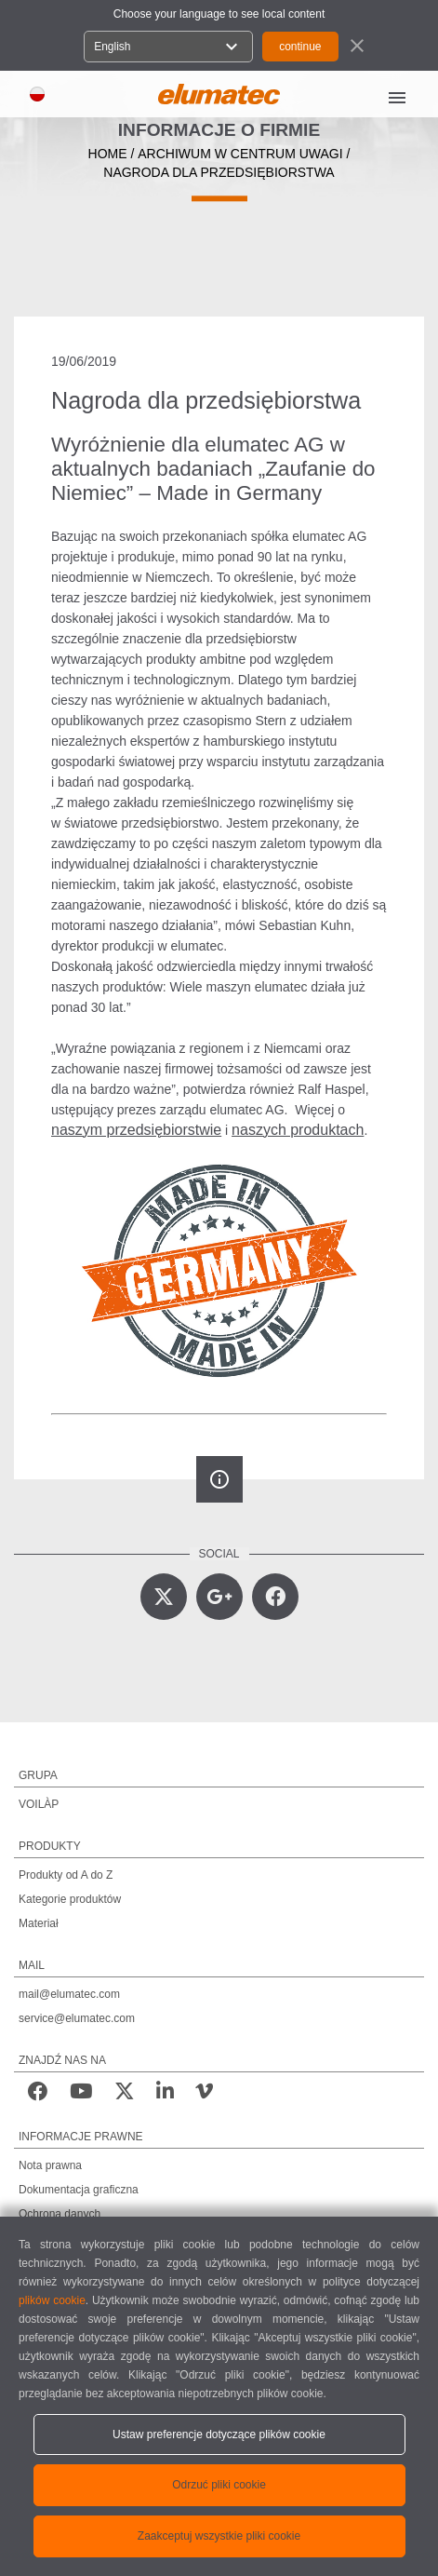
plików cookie (52, 2300)
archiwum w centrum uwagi (240, 154)
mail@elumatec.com (69, 1994)
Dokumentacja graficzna (79, 2189)
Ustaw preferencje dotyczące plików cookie (219, 2434)
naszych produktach (298, 1130)
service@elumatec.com (77, 2018)
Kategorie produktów (70, 1899)
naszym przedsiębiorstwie (136, 1130)
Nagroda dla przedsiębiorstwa (218, 172)
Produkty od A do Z (66, 1874)
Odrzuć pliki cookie (219, 2484)
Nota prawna (50, 2165)
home (107, 154)
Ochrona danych (59, 2213)
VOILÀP (39, 1804)
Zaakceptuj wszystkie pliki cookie (219, 2535)
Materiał (39, 1923)
